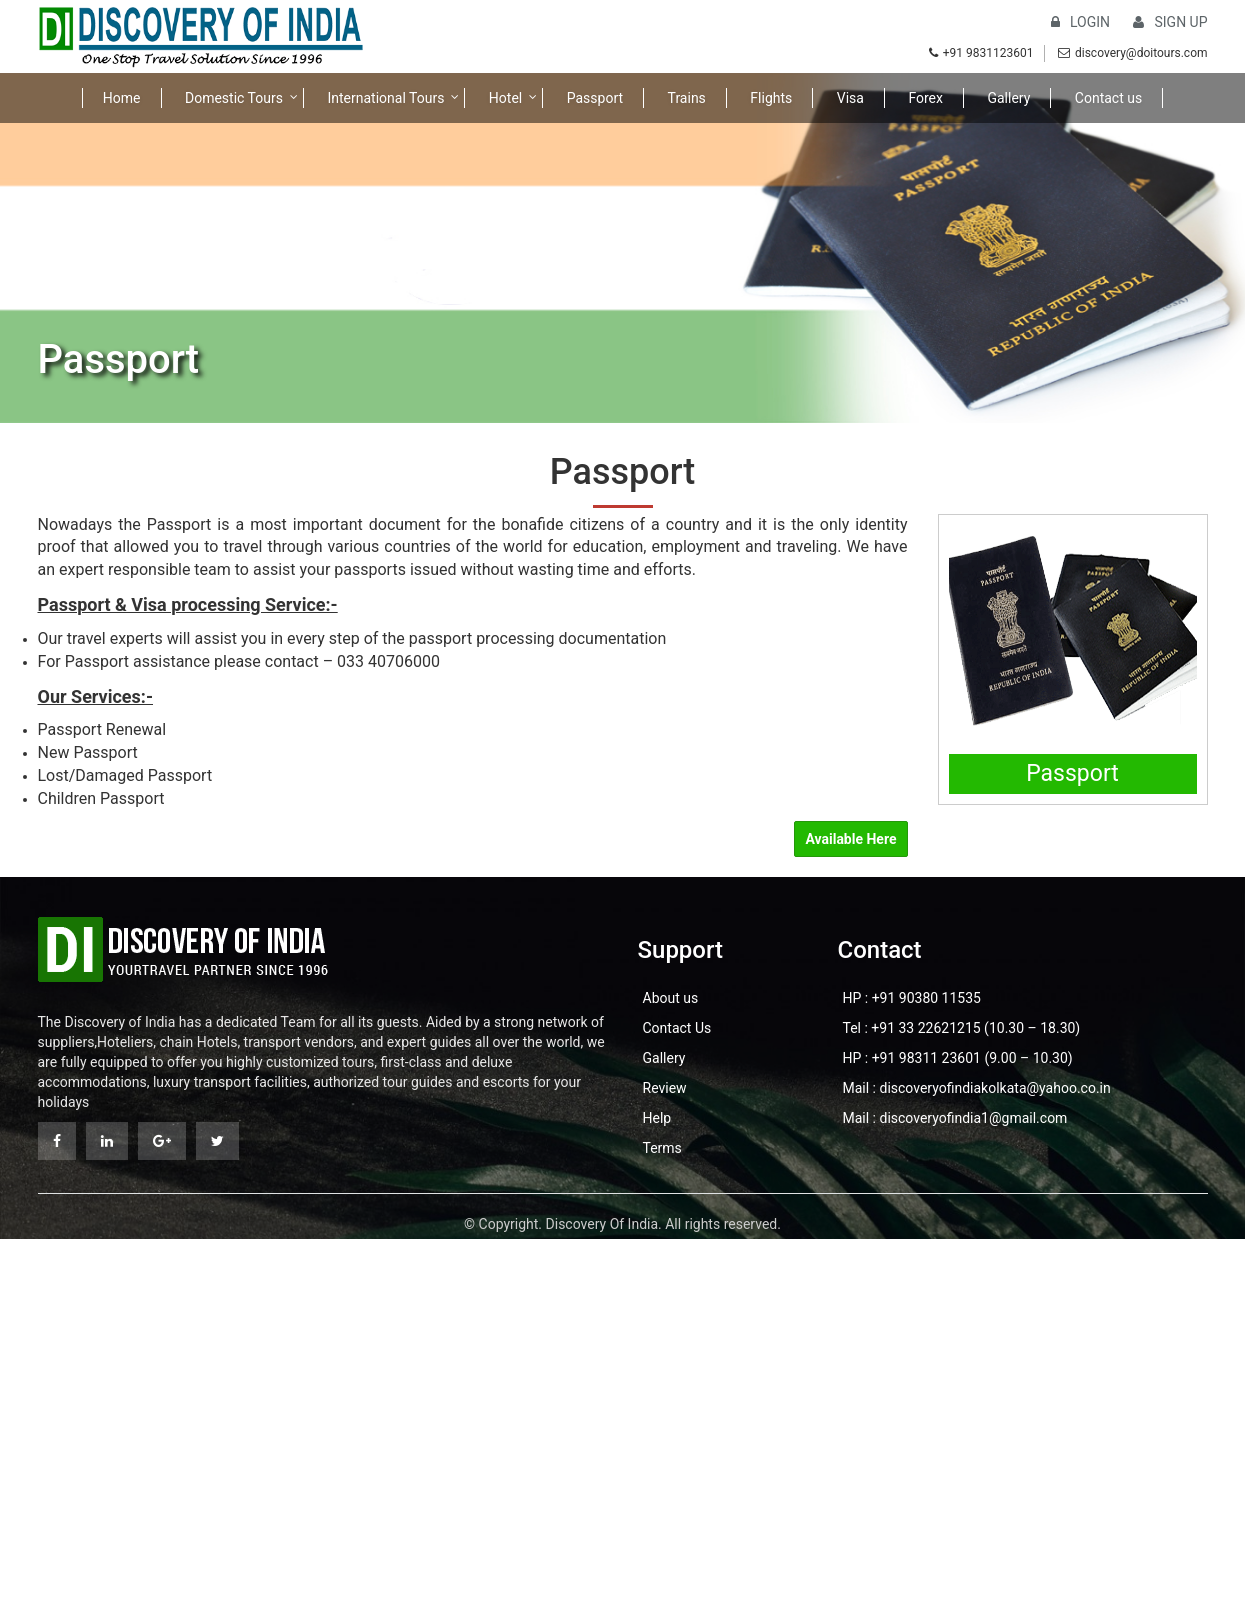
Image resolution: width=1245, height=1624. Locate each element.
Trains (687, 98)
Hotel (505, 98)
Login (1080, 22)
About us (671, 998)
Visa (850, 98)
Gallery (1008, 98)
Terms (662, 1148)
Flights (771, 98)
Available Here (850, 839)
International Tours (385, 98)
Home (122, 98)
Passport (595, 98)
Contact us (1108, 98)
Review (665, 1088)
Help (657, 1118)
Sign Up (1170, 22)
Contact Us (677, 1028)
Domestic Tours (234, 98)
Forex (925, 98)
